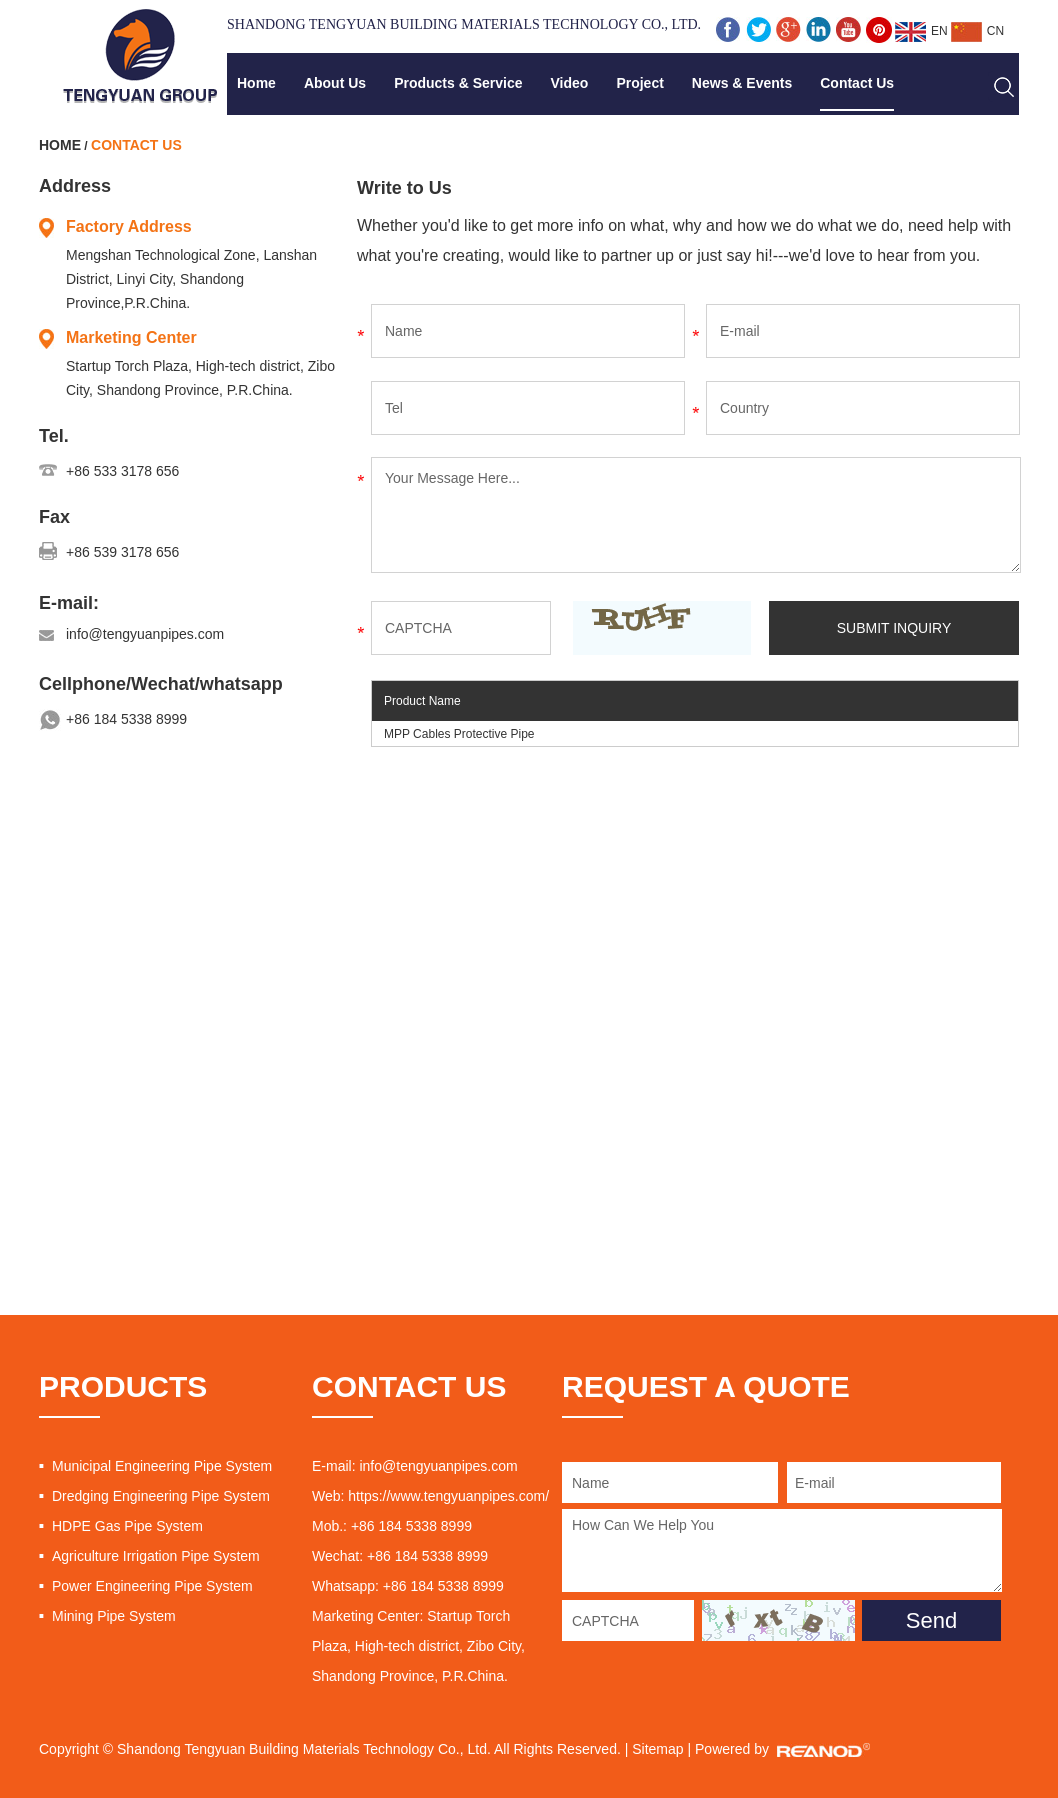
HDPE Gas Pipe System (127, 1526)
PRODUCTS (123, 1386)
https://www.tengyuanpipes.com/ (448, 1496)
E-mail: (69, 603)
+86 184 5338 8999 (126, 719)
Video (570, 83)
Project (639, 83)
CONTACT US (409, 1386)
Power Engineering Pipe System (152, 1586)
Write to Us (404, 188)
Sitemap (657, 1749)
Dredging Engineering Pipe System (161, 1496)
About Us (335, 83)
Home (256, 83)
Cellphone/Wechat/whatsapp (161, 684)
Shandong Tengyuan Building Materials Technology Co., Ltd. (464, 24)
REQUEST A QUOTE (706, 1386)
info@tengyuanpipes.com (145, 634)
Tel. (54, 436)
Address (75, 186)
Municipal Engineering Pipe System (162, 1466)
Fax (54, 517)
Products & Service (458, 83)
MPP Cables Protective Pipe (459, 734)
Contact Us (857, 83)
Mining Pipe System (114, 1616)
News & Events (742, 83)
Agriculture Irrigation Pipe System (156, 1556)
